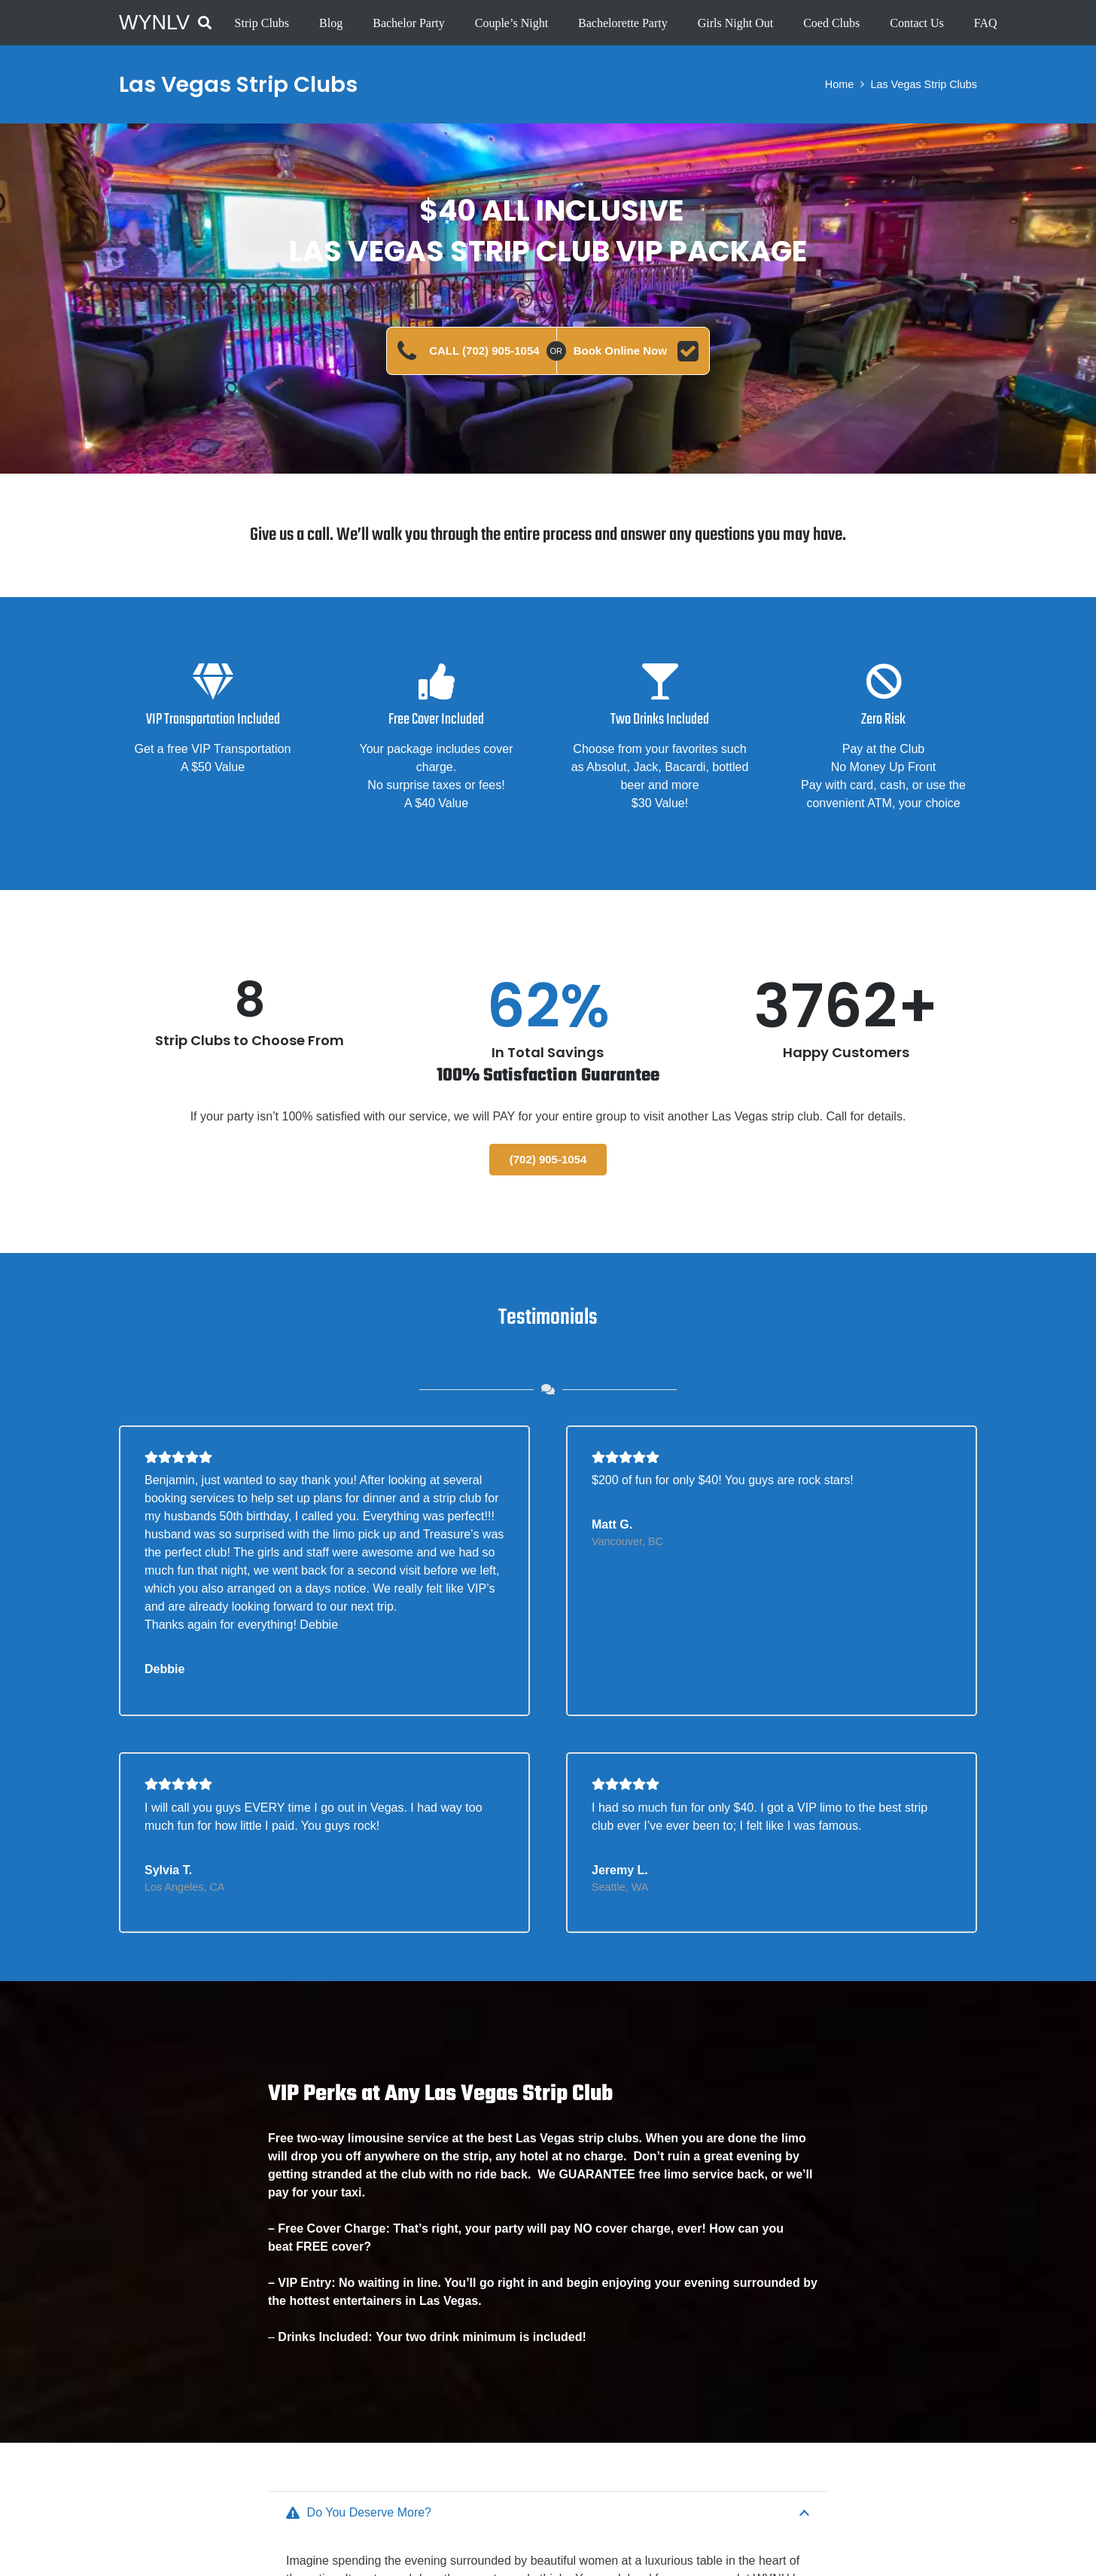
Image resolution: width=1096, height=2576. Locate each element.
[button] (205, 22)
